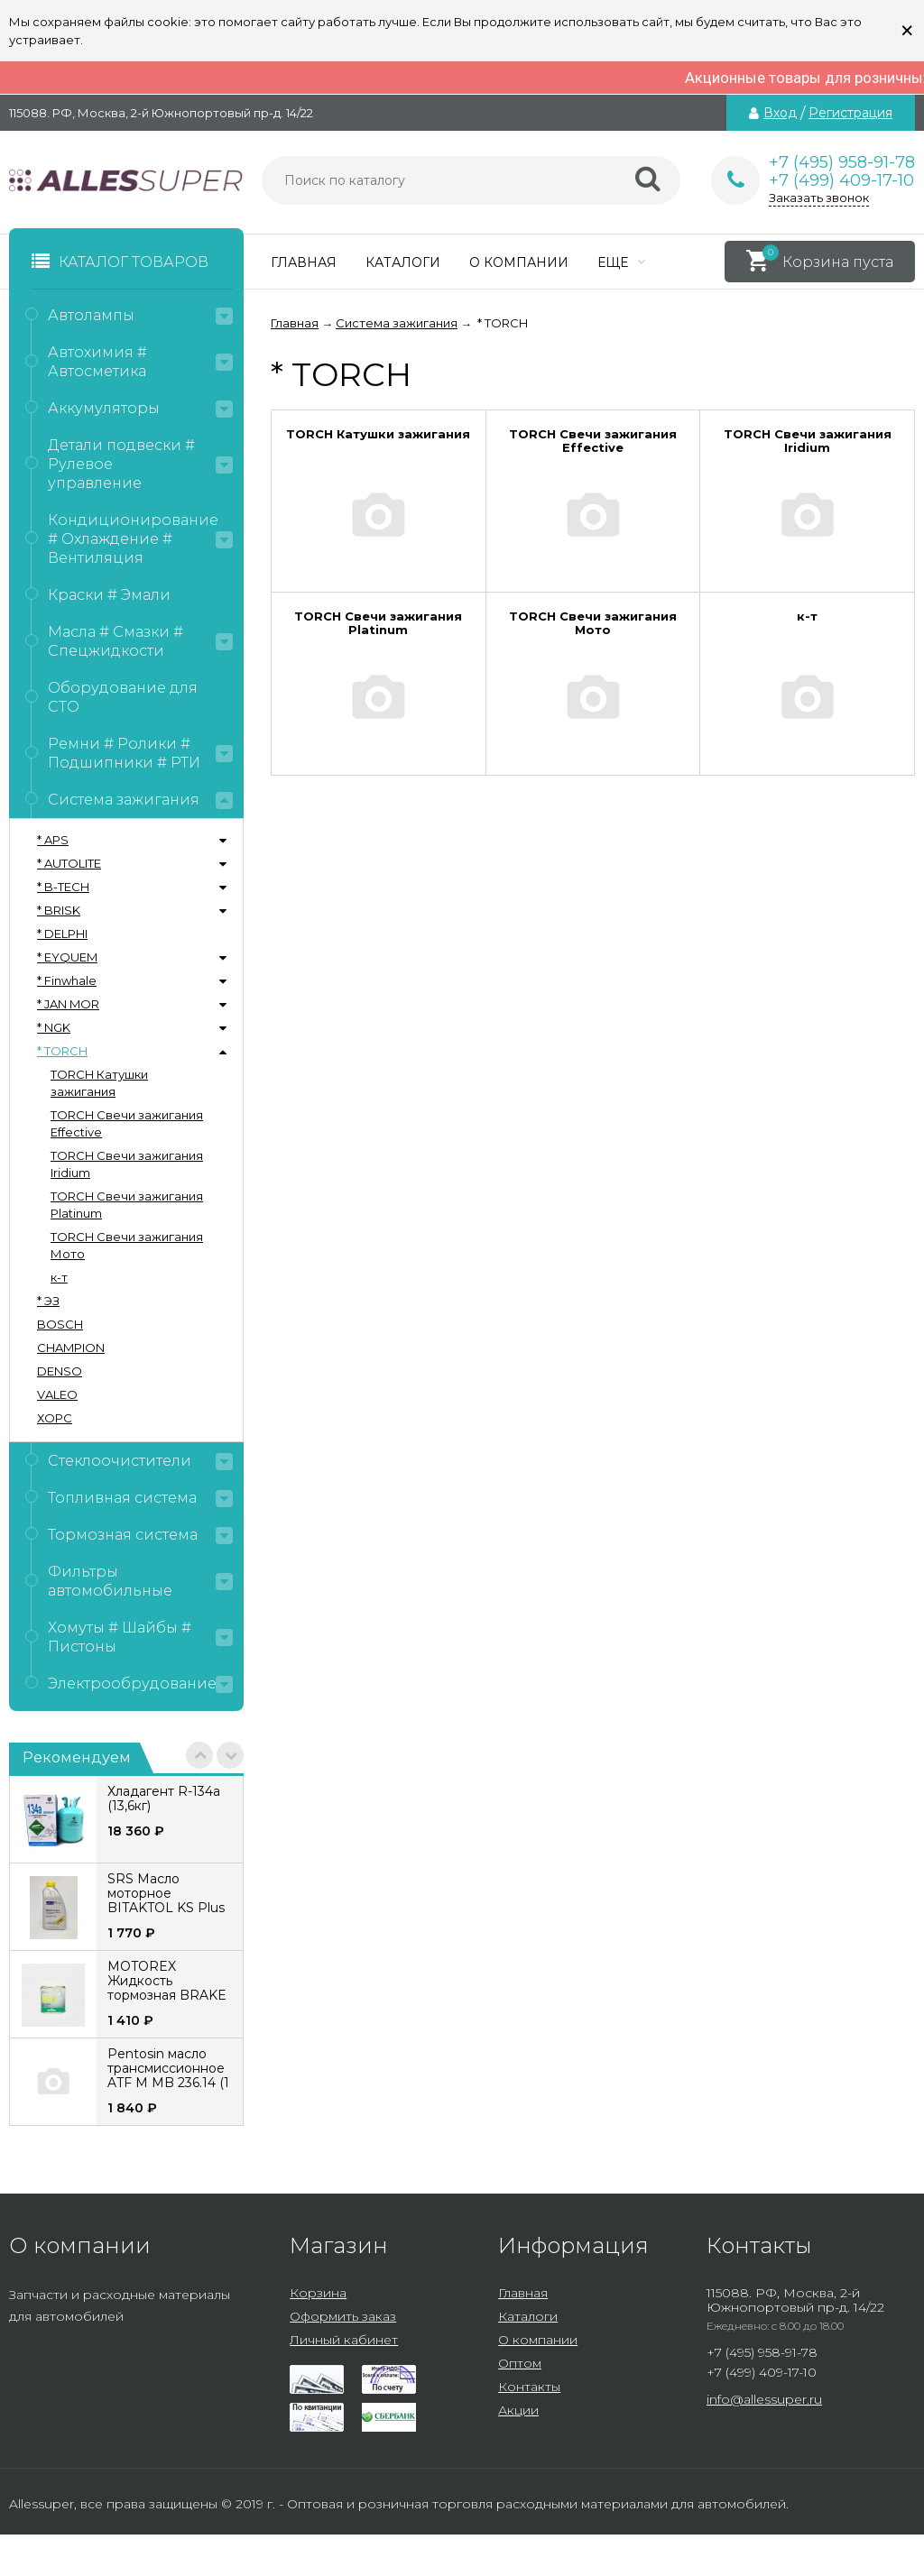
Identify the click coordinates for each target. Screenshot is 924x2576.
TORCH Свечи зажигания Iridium (127, 1164)
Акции (518, 2410)
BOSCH (60, 1324)
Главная (304, 262)
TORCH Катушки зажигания (99, 1083)
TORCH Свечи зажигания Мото (127, 1245)
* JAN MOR (68, 1004)
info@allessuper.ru (764, 2399)
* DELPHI (62, 933)
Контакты (529, 2386)
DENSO (59, 1371)
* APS (53, 840)
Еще (621, 262)
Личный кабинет (344, 2340)
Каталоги (402, 262)
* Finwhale (67, 980)
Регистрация (850, 113)
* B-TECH (63, 886)
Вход (780, 113)
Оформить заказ (343, 2316)
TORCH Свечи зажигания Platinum (127, 1204)
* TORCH (62, 1051)
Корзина (318, 2293)
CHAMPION (71, 1347)
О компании (518, 262)
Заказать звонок (819, 197)
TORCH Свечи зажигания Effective (127, 1123)
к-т (59, 1277)
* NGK (53, 1027)
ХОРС (54, 1418)
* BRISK (58, 910)
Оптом (519, 2363)
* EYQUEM (67, 957)
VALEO (57, 1394)
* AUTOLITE (69, 863)
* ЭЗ (48, 1300)
